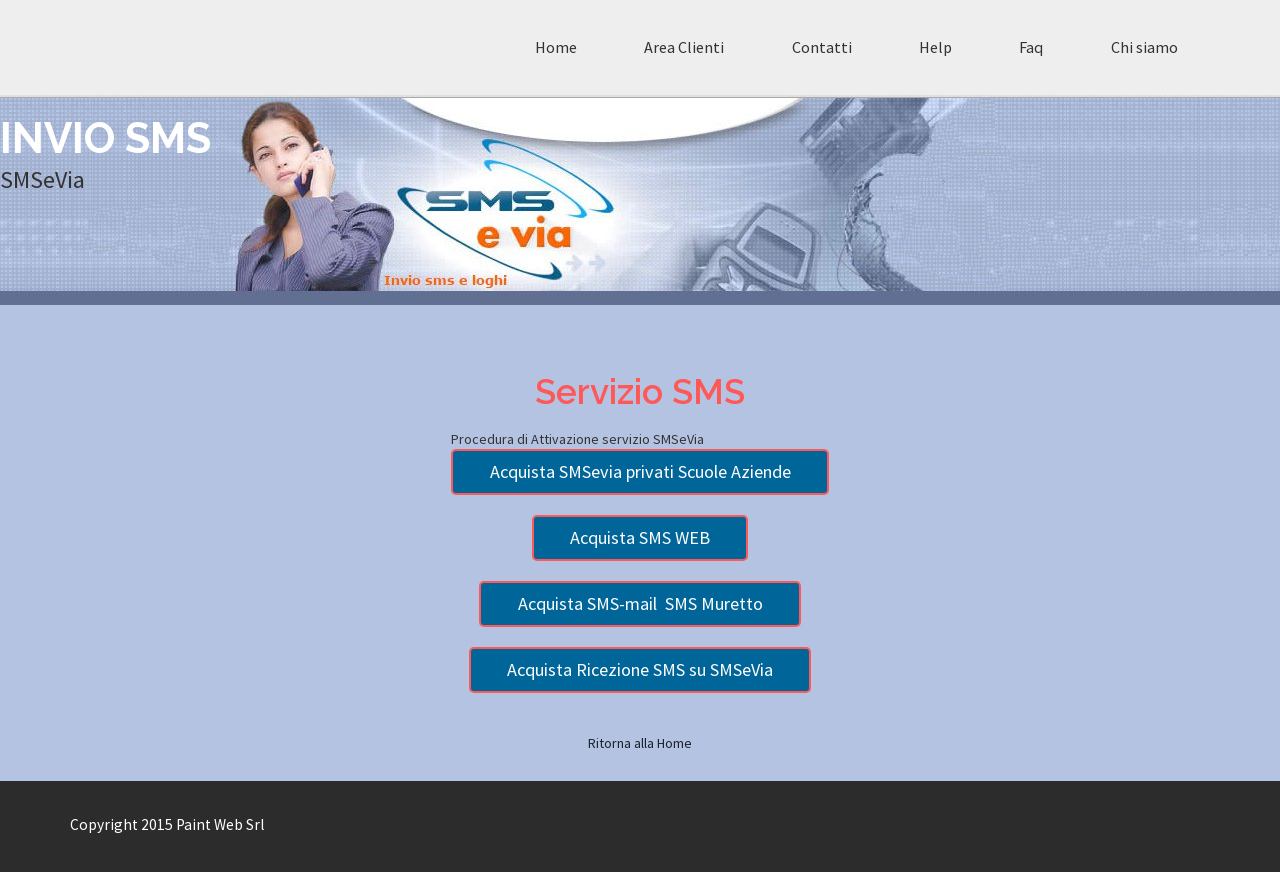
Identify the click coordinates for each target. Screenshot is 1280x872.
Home (556, 47)
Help (935, 47)
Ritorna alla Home (640, 743)
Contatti (822, 47)
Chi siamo (1144, 47)
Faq (1031, 47)
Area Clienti (684, 47)
